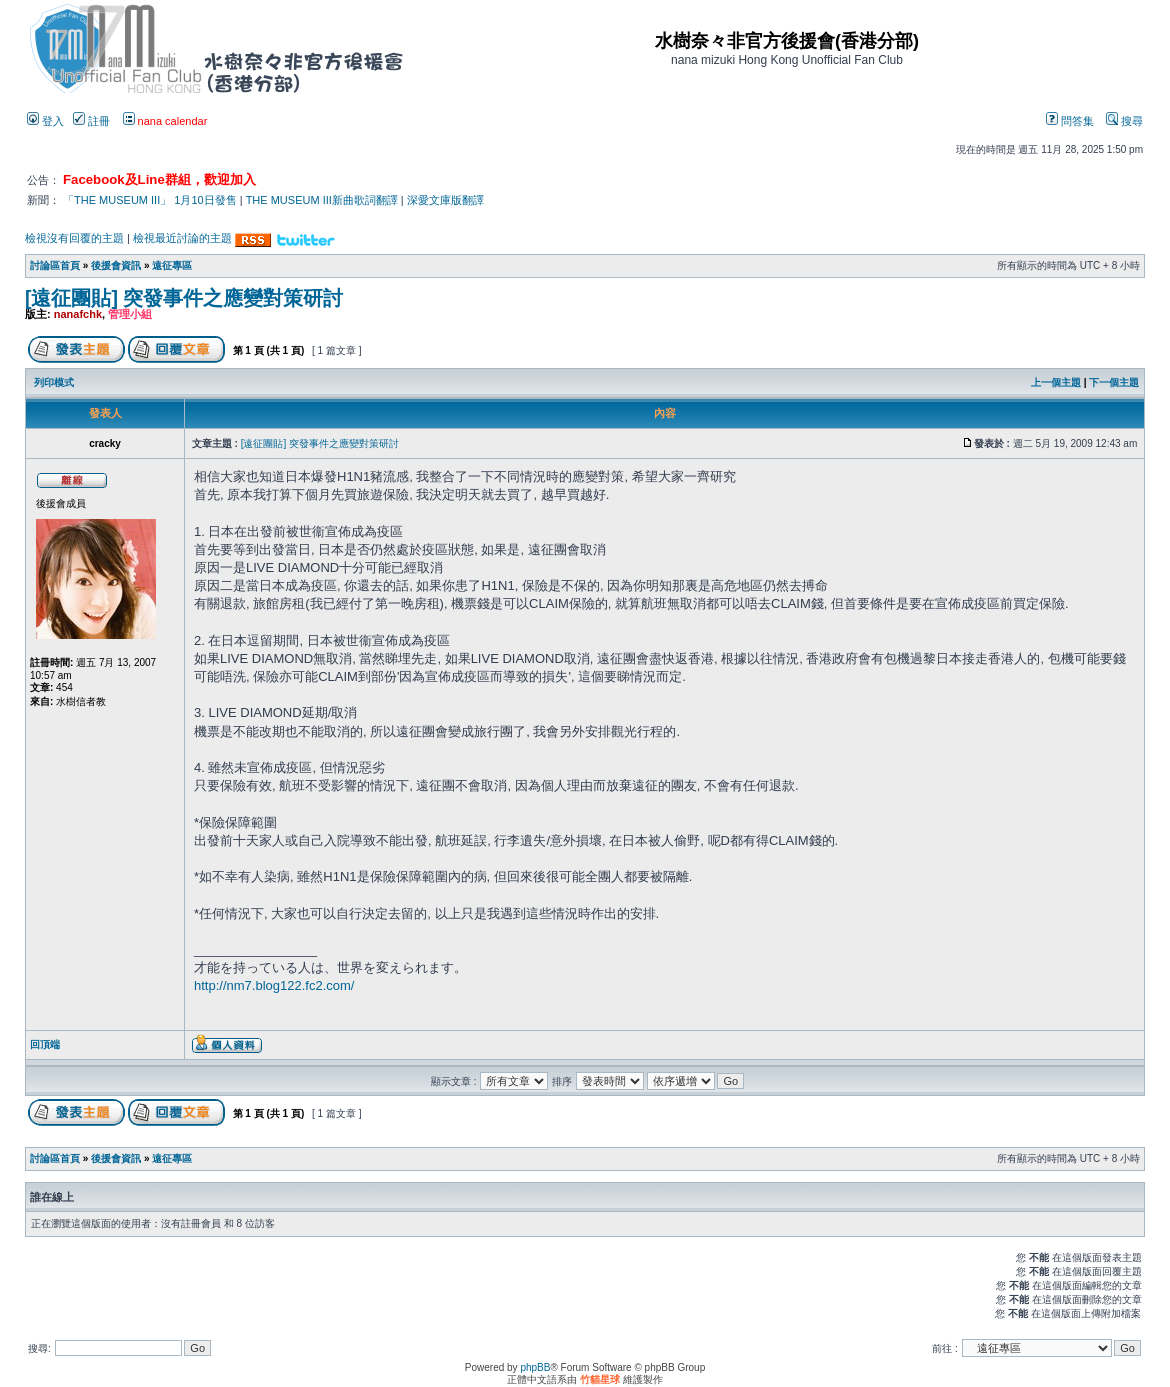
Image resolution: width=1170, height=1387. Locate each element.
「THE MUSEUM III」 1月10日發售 (150, 200)
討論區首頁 (55, 265)
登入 (45, 121)
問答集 (1070, 121)
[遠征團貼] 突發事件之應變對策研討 (184, 298)
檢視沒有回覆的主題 (74, 238)
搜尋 (1124, 121)
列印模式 (54, 382)
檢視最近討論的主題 (182, 238)
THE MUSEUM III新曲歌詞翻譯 (322, 200)
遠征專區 (172, 265)
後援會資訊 (116, 265)
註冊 (91, 121)
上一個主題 (1056, 382)
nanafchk (78, 314)
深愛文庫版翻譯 (445, 200)
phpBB (535, 1367)
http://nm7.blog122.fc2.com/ (274, 985)
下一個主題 (1114, 382)
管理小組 (130, 314)
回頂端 (45, 1044)
